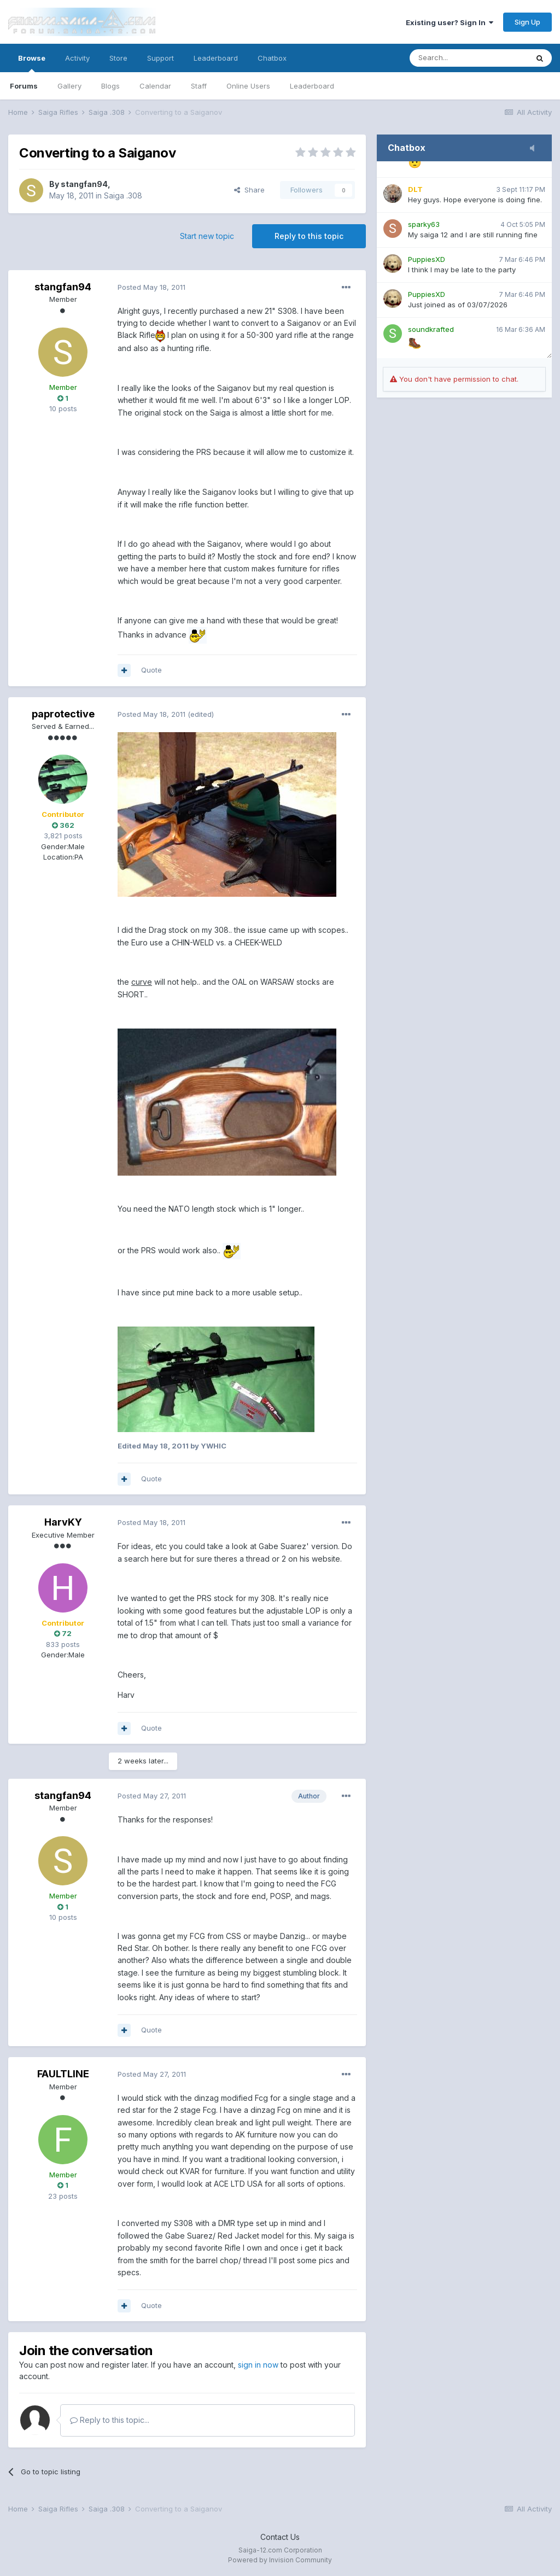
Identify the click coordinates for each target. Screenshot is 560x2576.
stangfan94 (84, 184)
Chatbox (272, 58)
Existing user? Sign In (449, 22)
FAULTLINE (63, 2074)
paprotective (63, 714)
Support (160, 58)
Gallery (69, 85)
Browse (31, 63)
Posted (151, 287)
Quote (151, 669)
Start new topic (207, 236)
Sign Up (527, 21)
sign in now (258, 2364)
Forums (24, 85)
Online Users (248, 85)
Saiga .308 (123, 195)
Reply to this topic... (109, 2420)
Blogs (110, 85)
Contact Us (280, 2537)
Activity (77, 58)
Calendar (155, 85)
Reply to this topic (309, 236)
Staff (199, 85)
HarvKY (63, 1522)
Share (249, 189)
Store (118, 58)
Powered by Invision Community (280, 2560)
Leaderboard (312, 85)
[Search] (469, 58)
